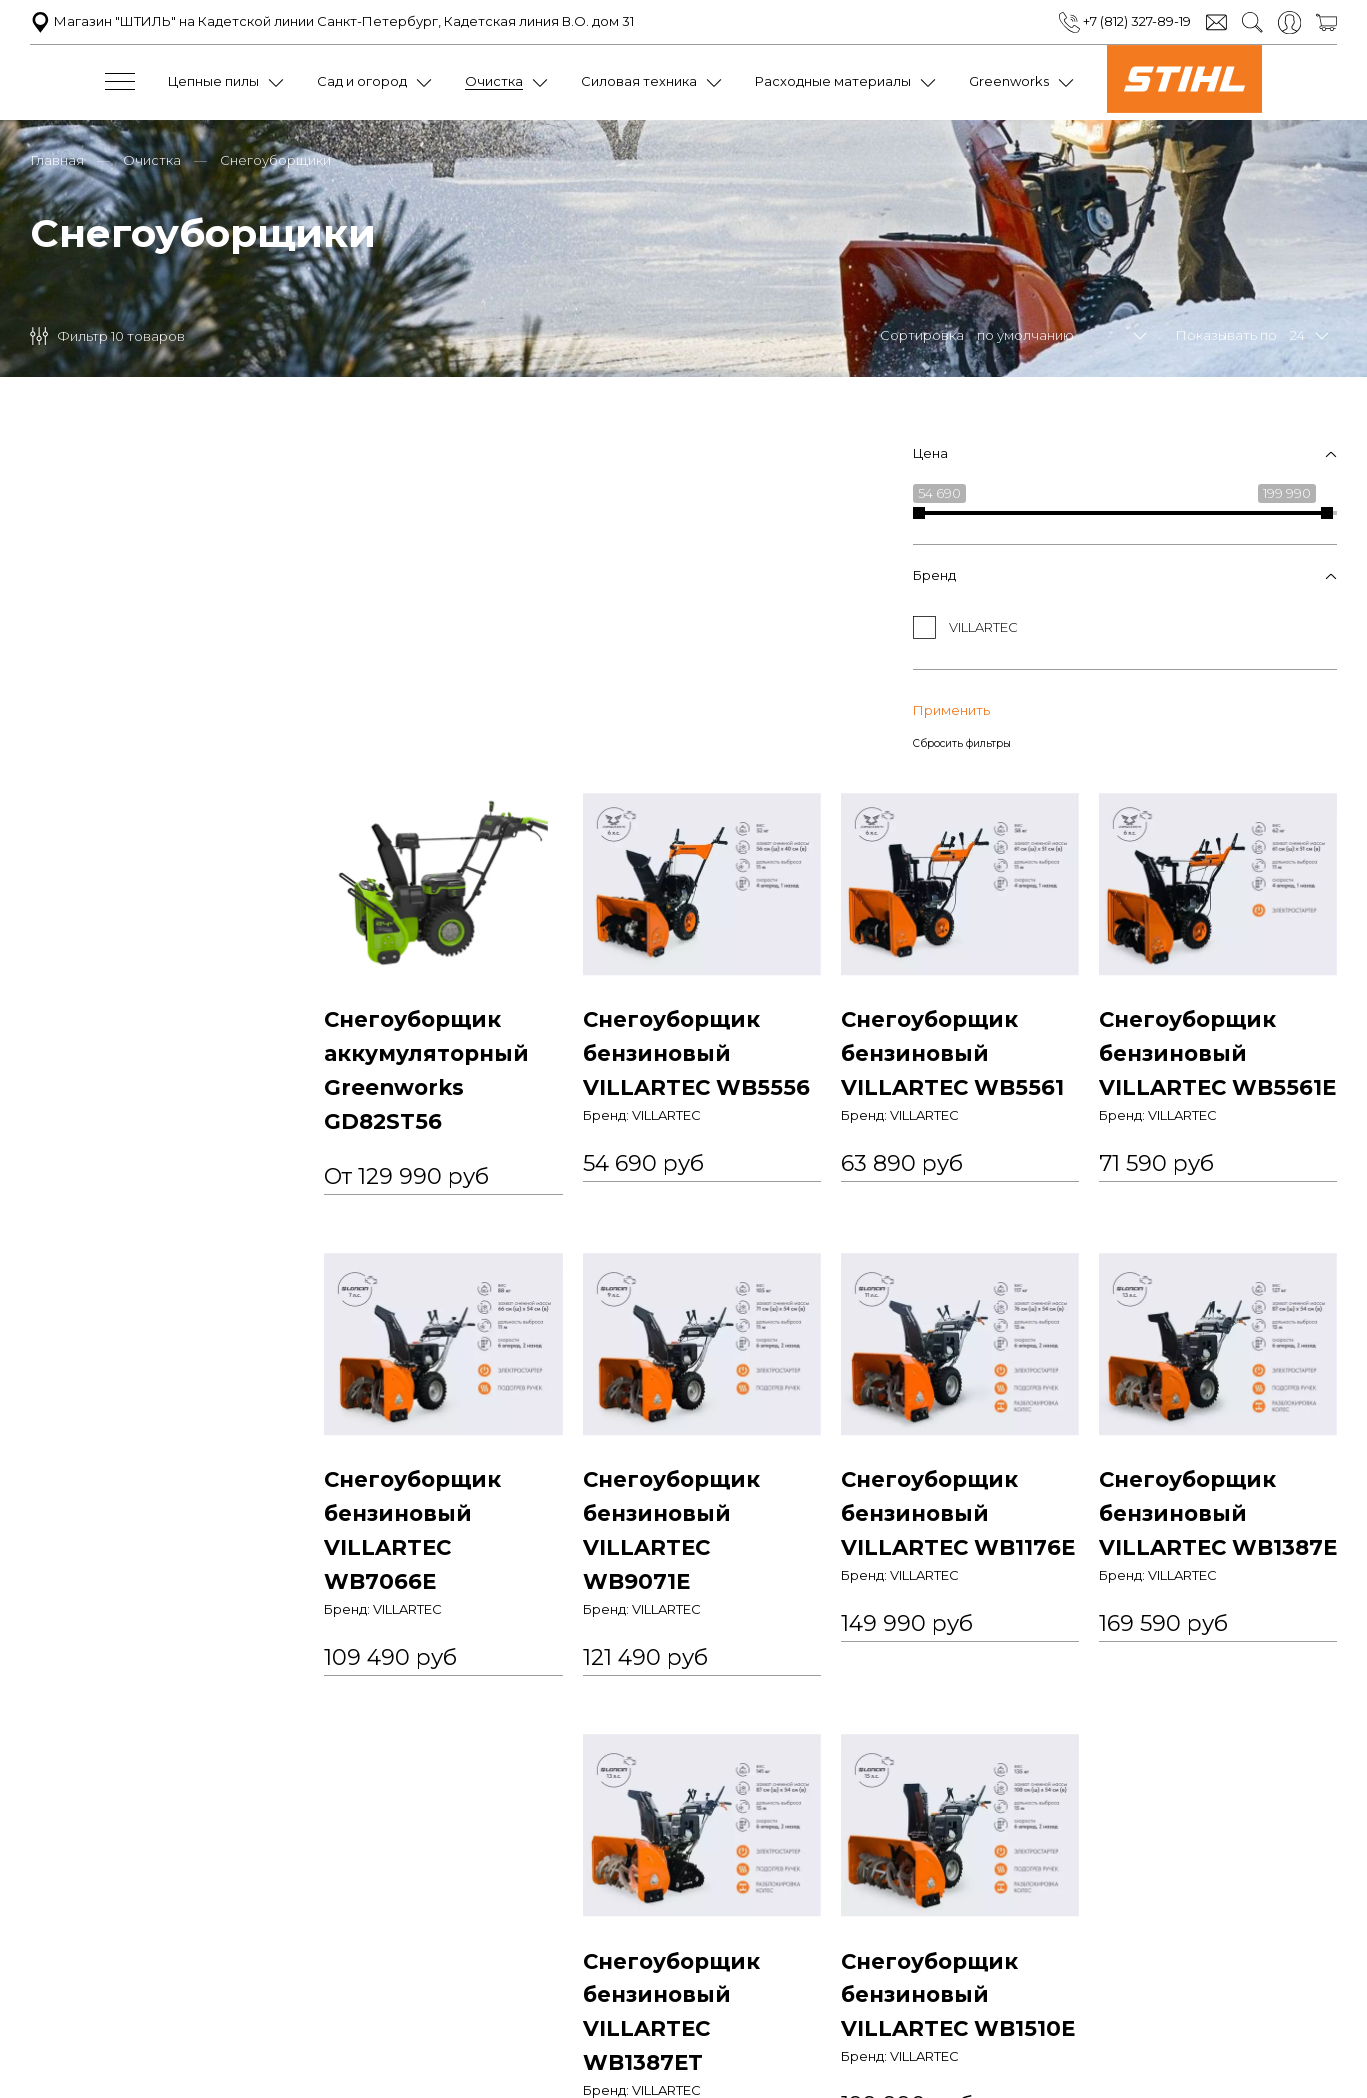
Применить (68, 701)
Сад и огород (362, 81)
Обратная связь (941, 1971)
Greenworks (1009, 81)
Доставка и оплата (1150, 1971)
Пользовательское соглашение (559, 1971)
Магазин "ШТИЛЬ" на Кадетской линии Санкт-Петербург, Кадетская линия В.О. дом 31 (332, 21)
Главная (57, 158)
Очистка (494, 81)
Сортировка (922, 333)
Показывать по (1226, 333)
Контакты (1041, 1971)
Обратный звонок (684, 2055)
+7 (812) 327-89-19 (1125, 21)
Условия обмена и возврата (777, 1971)
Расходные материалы (833, 81)
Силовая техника (639, 81)
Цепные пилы (213, 81)
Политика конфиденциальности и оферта (295, 1971)
